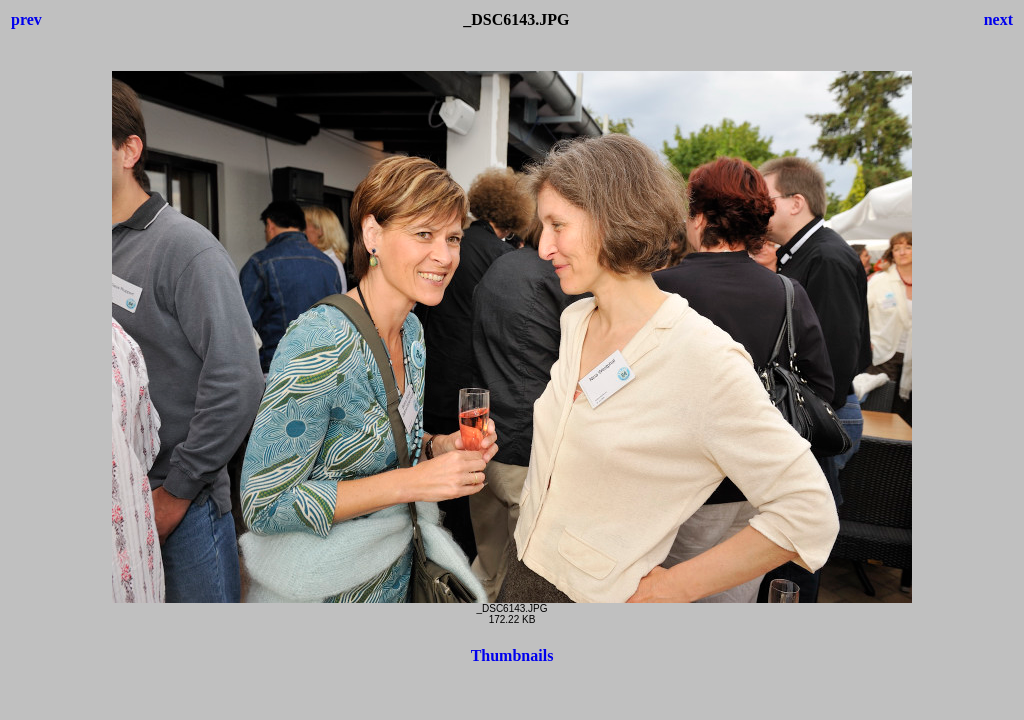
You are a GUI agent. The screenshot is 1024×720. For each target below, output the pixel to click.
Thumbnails (512, 655)
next (998, 19)
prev (26, 19)
